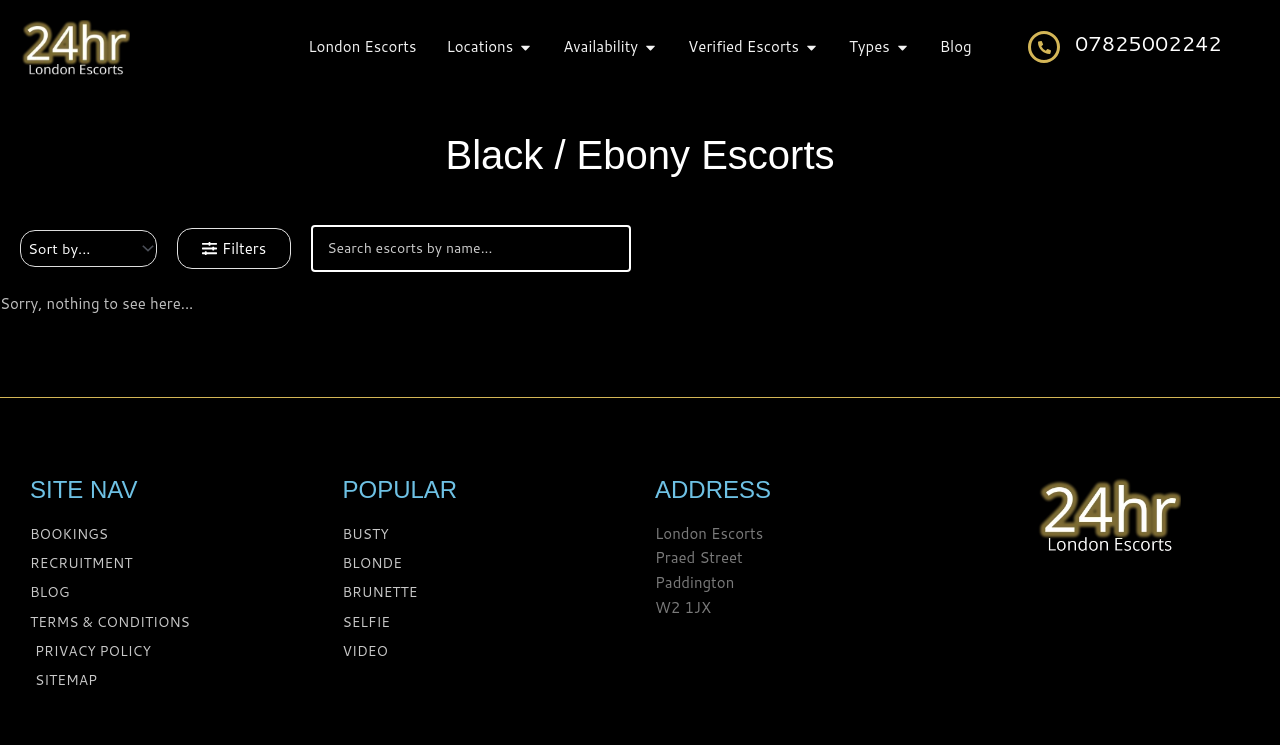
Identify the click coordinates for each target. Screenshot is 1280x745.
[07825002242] (1044, 47)
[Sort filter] (89, 248)
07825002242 (1148, 43)
